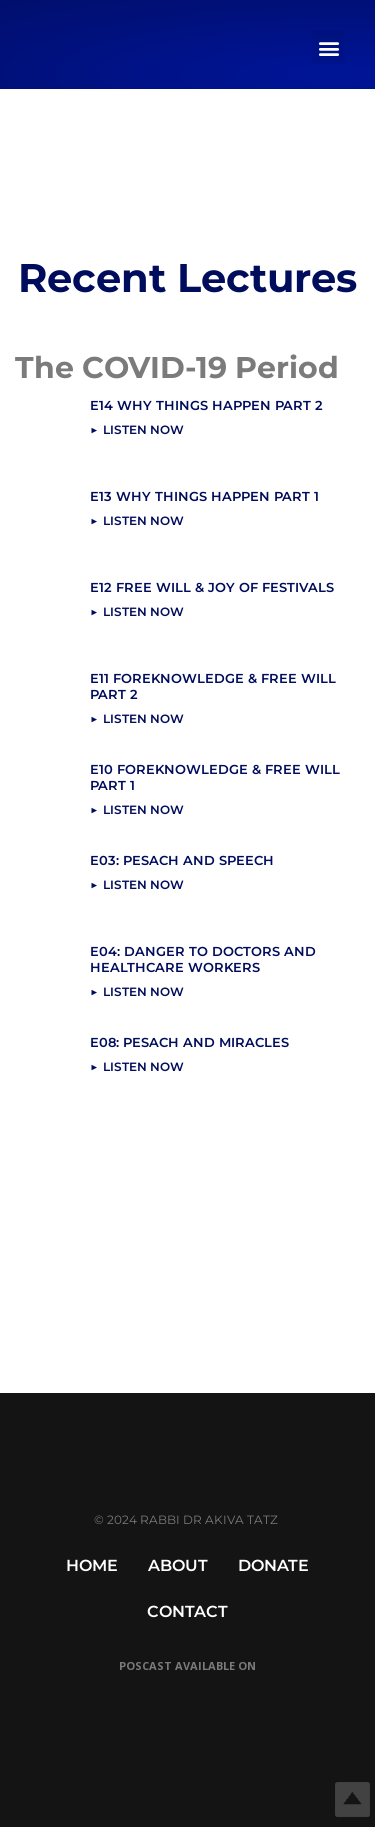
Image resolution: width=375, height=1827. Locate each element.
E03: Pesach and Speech (182, 860)
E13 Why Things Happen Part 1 (204, 496)
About (178, 1565)
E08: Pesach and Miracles (189, 1042)
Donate (273, 1565)
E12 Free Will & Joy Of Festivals (212, 587)
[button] (328, 47)
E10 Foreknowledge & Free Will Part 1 (215, 777)
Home (92, 1565)
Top (352, 1799)
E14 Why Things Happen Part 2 (206, 405)
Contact (187, 1611)
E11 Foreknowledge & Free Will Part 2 (213, 686)
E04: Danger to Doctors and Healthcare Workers (203, 959)
